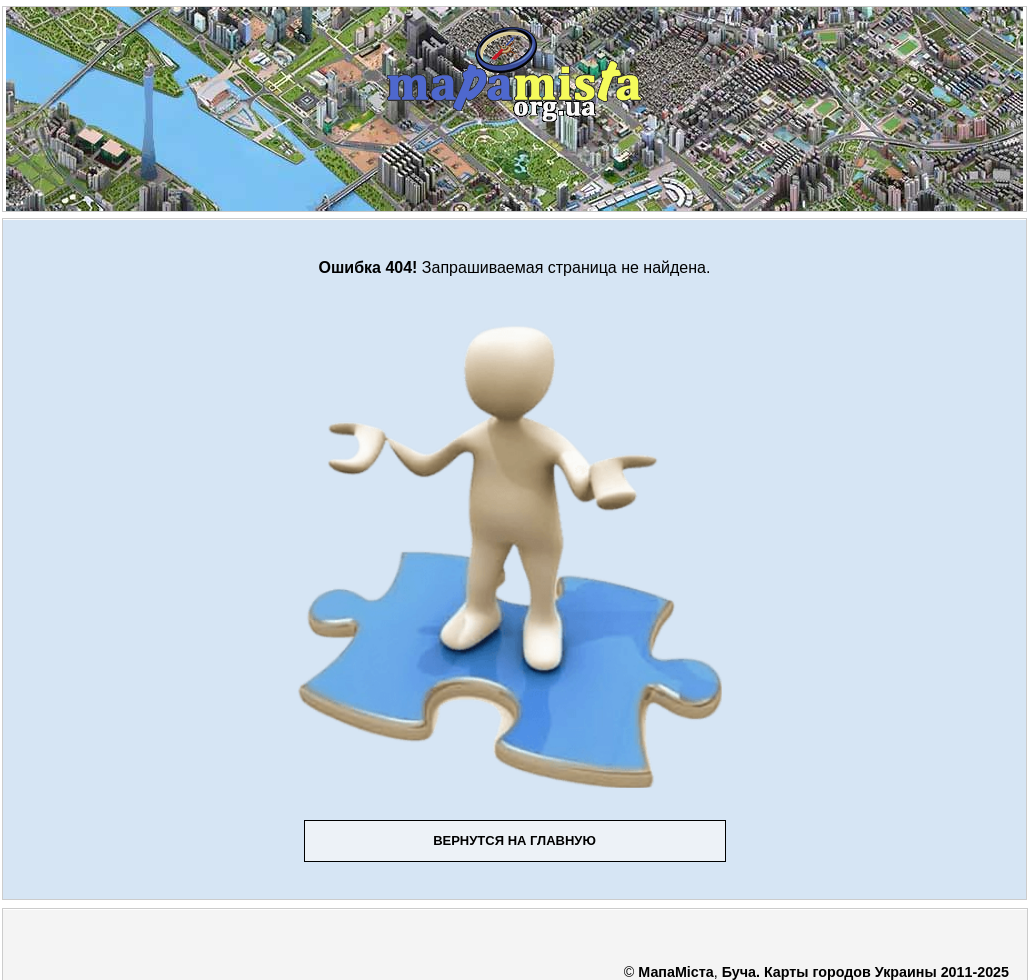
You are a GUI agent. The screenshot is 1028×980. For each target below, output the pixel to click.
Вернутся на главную (514, 840)
